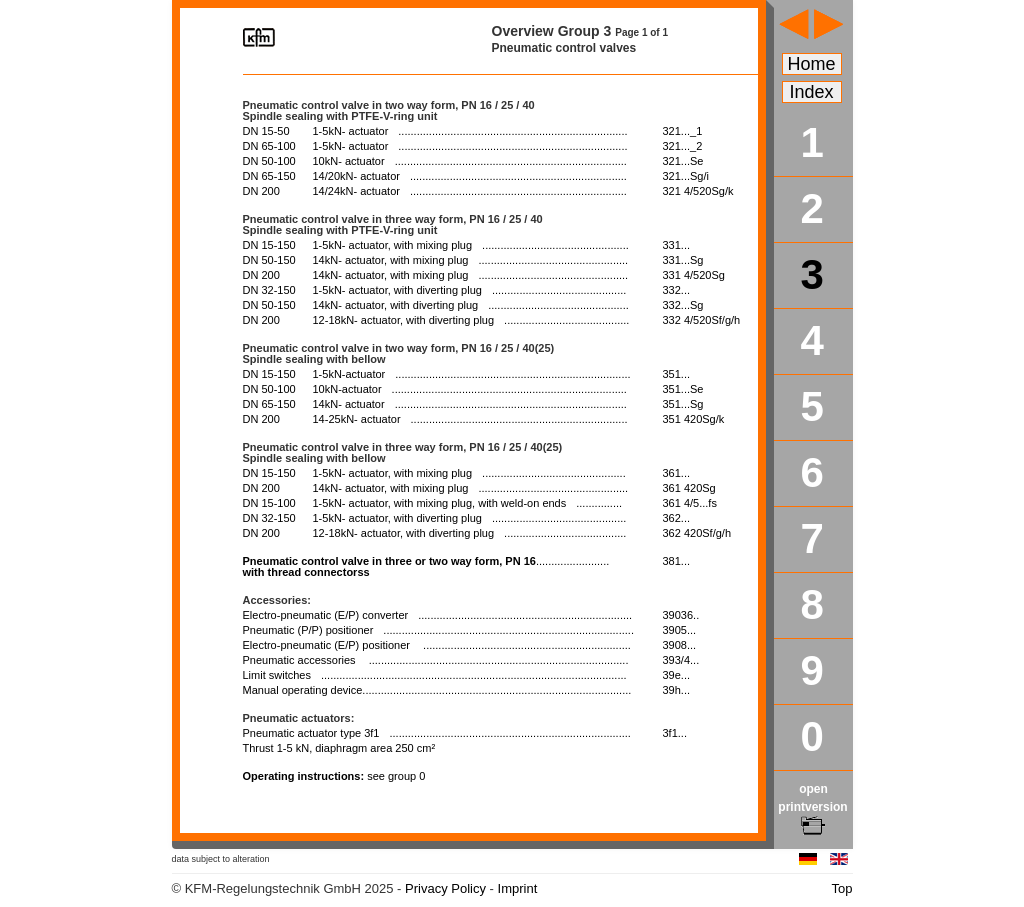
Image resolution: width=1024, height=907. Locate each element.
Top (842, 888)
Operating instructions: (334, 776)
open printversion (812, 807)
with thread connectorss (426, 566)
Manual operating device (437, 690)
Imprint (518, 888)
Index (812, 92)
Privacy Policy (445, 888)
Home (812, 64)
